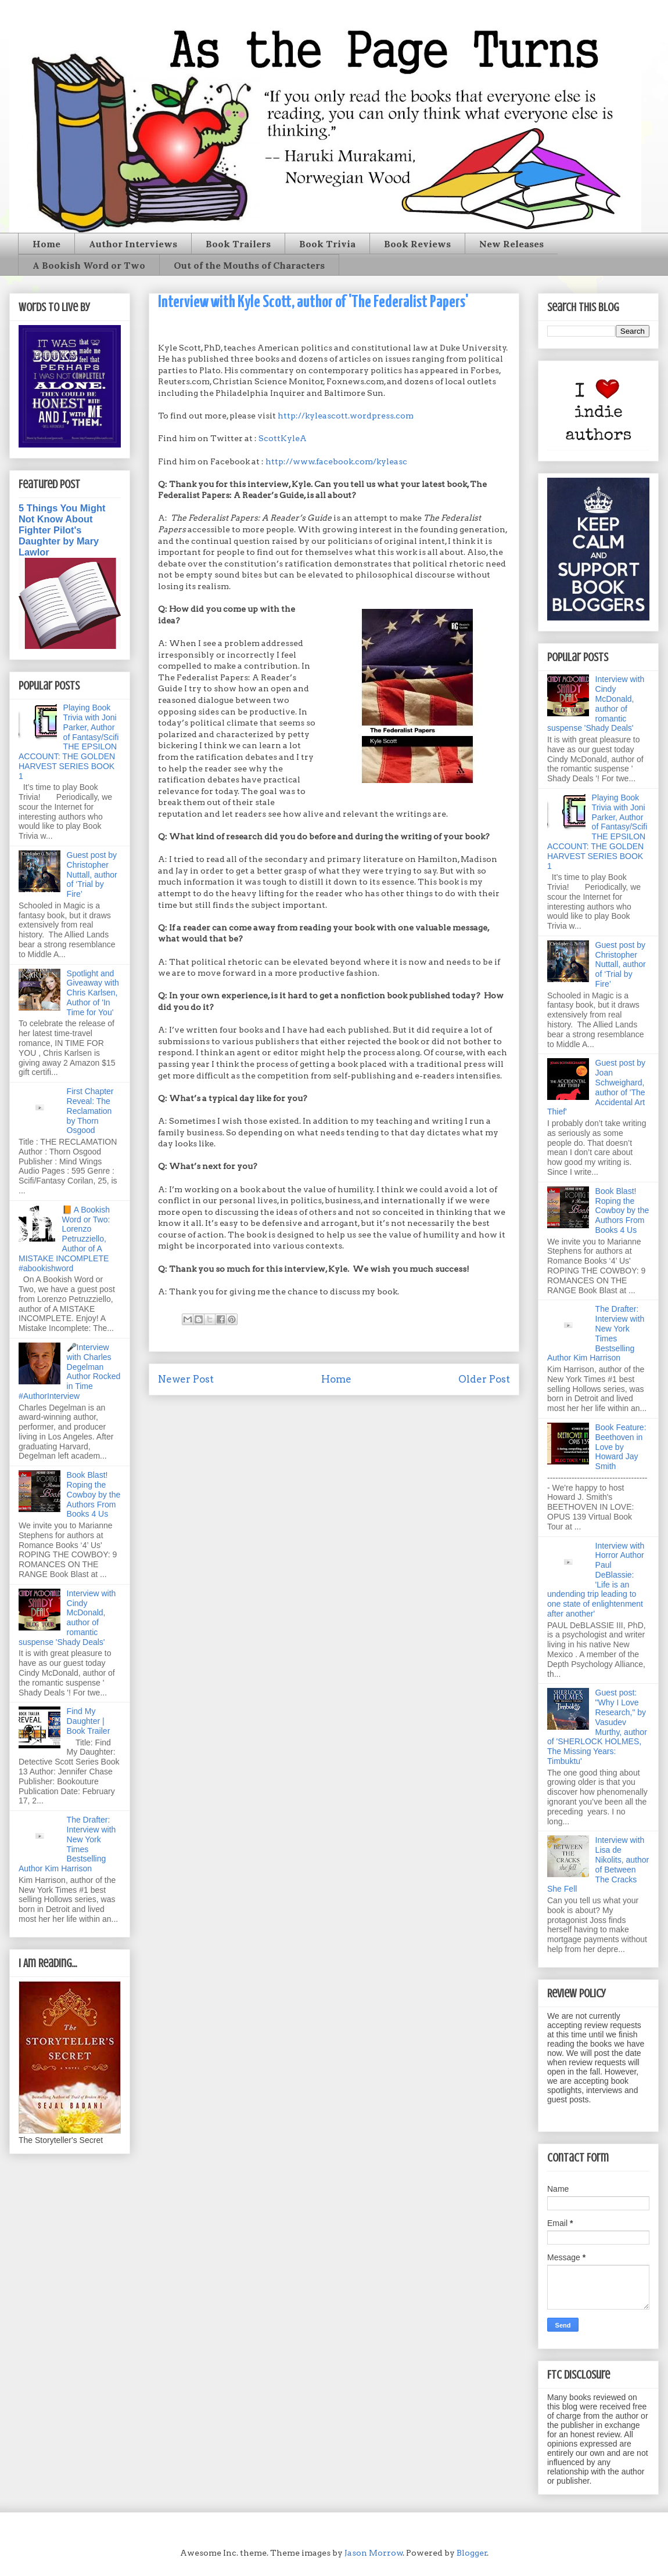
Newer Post (186, 1379)
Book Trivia (327, 244)
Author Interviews (133, 244)
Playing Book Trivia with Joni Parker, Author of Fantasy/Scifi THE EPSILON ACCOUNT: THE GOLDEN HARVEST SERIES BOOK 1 (68, 742)
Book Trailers (238, 244)
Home (46, 244)
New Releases (511, 244)
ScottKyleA (282, 438)
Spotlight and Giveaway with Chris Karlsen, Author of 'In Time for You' (93, 993)
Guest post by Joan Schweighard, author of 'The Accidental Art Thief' (596, 1087)
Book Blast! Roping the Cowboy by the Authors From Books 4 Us (94, 1494)
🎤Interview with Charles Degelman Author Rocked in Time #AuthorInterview (69, 1372)
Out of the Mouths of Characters (249, 265)
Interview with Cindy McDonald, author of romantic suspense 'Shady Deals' (67, 1618)
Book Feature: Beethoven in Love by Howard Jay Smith (621, 1447)
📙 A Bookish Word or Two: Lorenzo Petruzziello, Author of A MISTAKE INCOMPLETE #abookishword (64, 1239)
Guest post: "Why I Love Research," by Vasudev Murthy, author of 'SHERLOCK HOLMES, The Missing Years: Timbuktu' (597, 1727)
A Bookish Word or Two (89, 265)
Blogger (472, 2552)
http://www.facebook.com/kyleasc (336, 461)
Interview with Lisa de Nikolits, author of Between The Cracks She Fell (598, 1864)
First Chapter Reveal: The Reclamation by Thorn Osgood (90, 1111)
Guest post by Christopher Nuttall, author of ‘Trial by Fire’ (92, 874)
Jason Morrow (373, 2552)
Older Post (484, 1379)
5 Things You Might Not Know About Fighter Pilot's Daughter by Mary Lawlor (62, 530)
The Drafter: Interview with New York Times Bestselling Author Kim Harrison (67, 1844)
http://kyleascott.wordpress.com (346, 415)
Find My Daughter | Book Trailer (88, 1721)
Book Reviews (417, 244)
